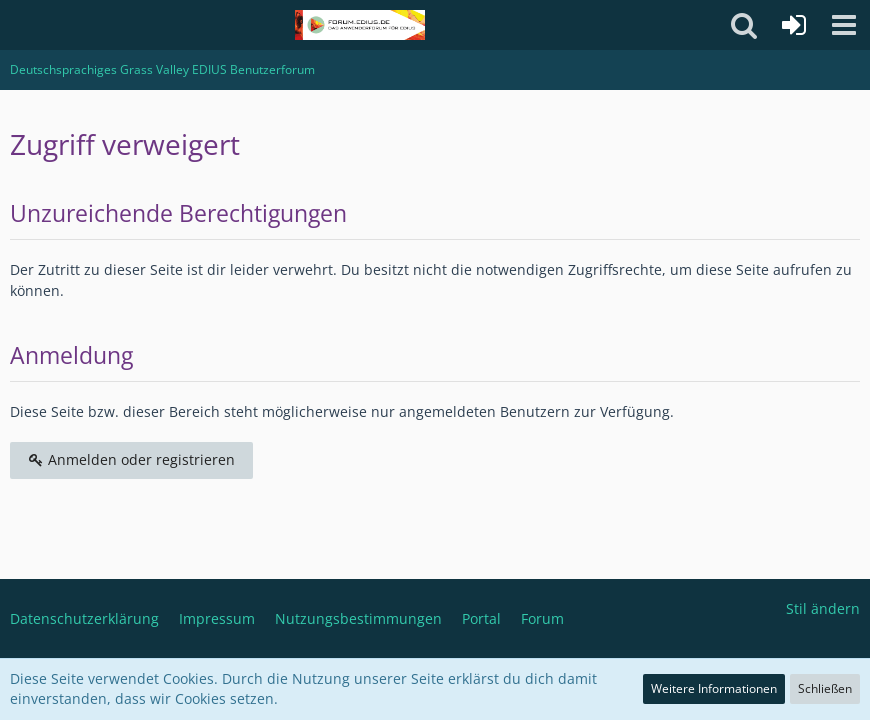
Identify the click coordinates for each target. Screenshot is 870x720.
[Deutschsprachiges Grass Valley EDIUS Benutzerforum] (359, 25)
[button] (844, 25)
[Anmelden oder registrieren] (794, 25)
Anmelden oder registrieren (131, 459)
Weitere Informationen (714, 688)
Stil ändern (823, 608)
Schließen (825, 688)
